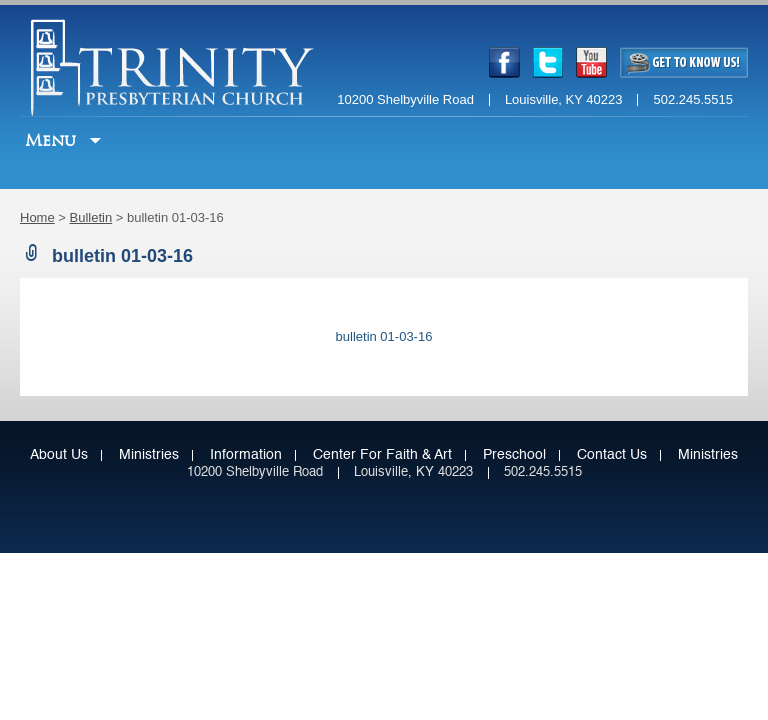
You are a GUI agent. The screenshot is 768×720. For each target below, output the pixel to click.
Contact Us (612, 455)
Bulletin (91, 217)
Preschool (514, 455)
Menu (53, 140)
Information (246, 455)
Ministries (149, 455)
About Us (59, 455)
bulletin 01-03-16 (384, 336)
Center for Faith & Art (382, 455)
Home (37, 217)
